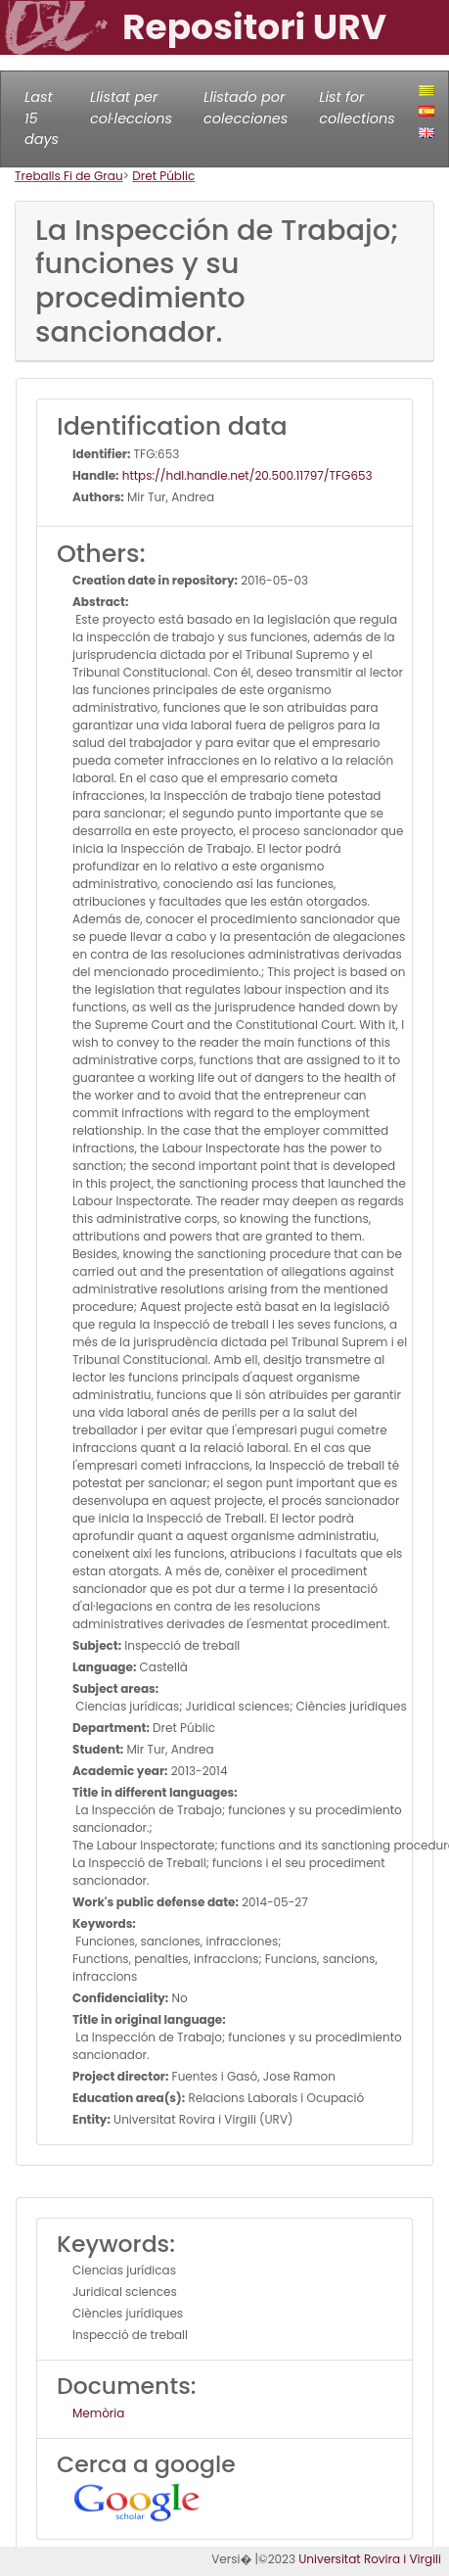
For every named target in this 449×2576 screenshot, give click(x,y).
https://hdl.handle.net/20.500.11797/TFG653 (246, 475)
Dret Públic (163, 175)
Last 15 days (41, 118)
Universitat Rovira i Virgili (369, 2559)
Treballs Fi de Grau (69, 175)
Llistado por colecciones (245, 107)
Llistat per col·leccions (131, 107)
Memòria (98, 2413)
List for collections (356, 107)
